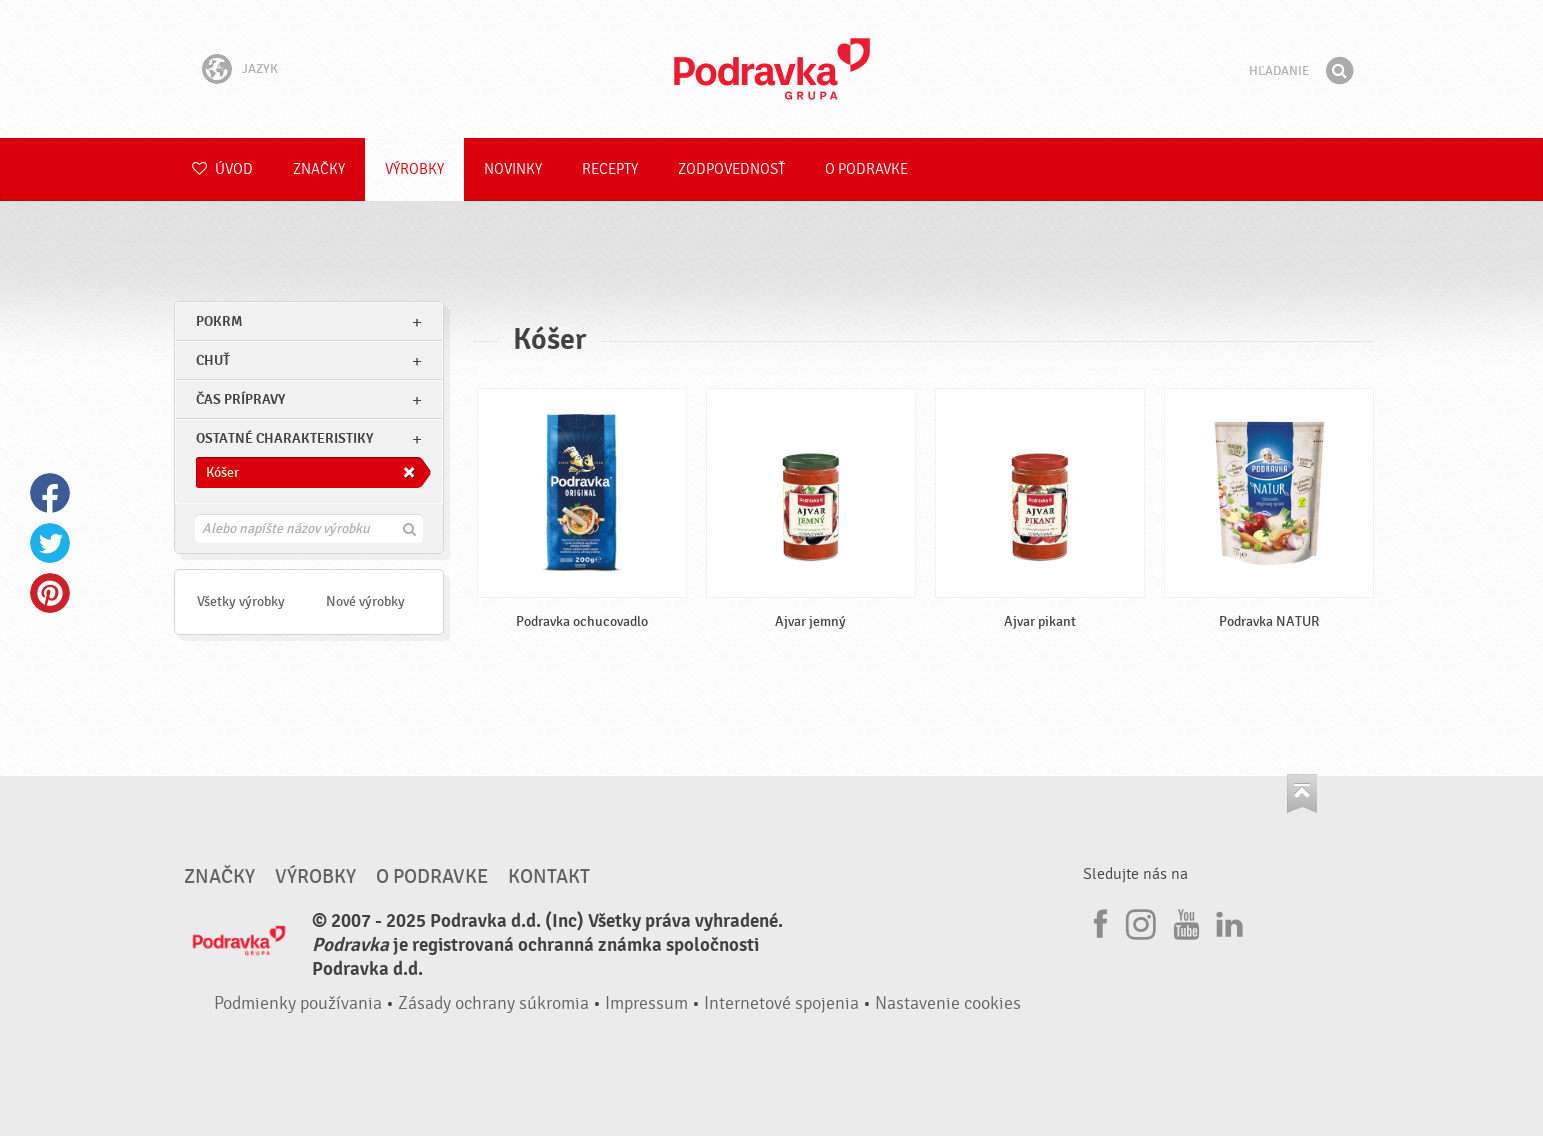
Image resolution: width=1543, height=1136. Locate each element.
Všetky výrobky (241, 601)
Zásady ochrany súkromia (493, 1003)
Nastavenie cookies (948, 1003)
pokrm (219, 321)
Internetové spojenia (781, 1003)
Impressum (646, 1003)
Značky (319, 169)
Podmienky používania (298, 1003)
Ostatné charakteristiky (284, 438)
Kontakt (549, 877)
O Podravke (866, 169)
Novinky (513, 169)
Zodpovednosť (731, 169)
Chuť (213, 360)
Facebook (50, 493)
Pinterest (50, 593)
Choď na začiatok (1302, 793)
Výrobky (414, 169)
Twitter (50, 543)
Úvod (222, 169)
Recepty (610, 169)
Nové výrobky (365, 601)
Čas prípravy (240, 399)
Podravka (772, 69)
